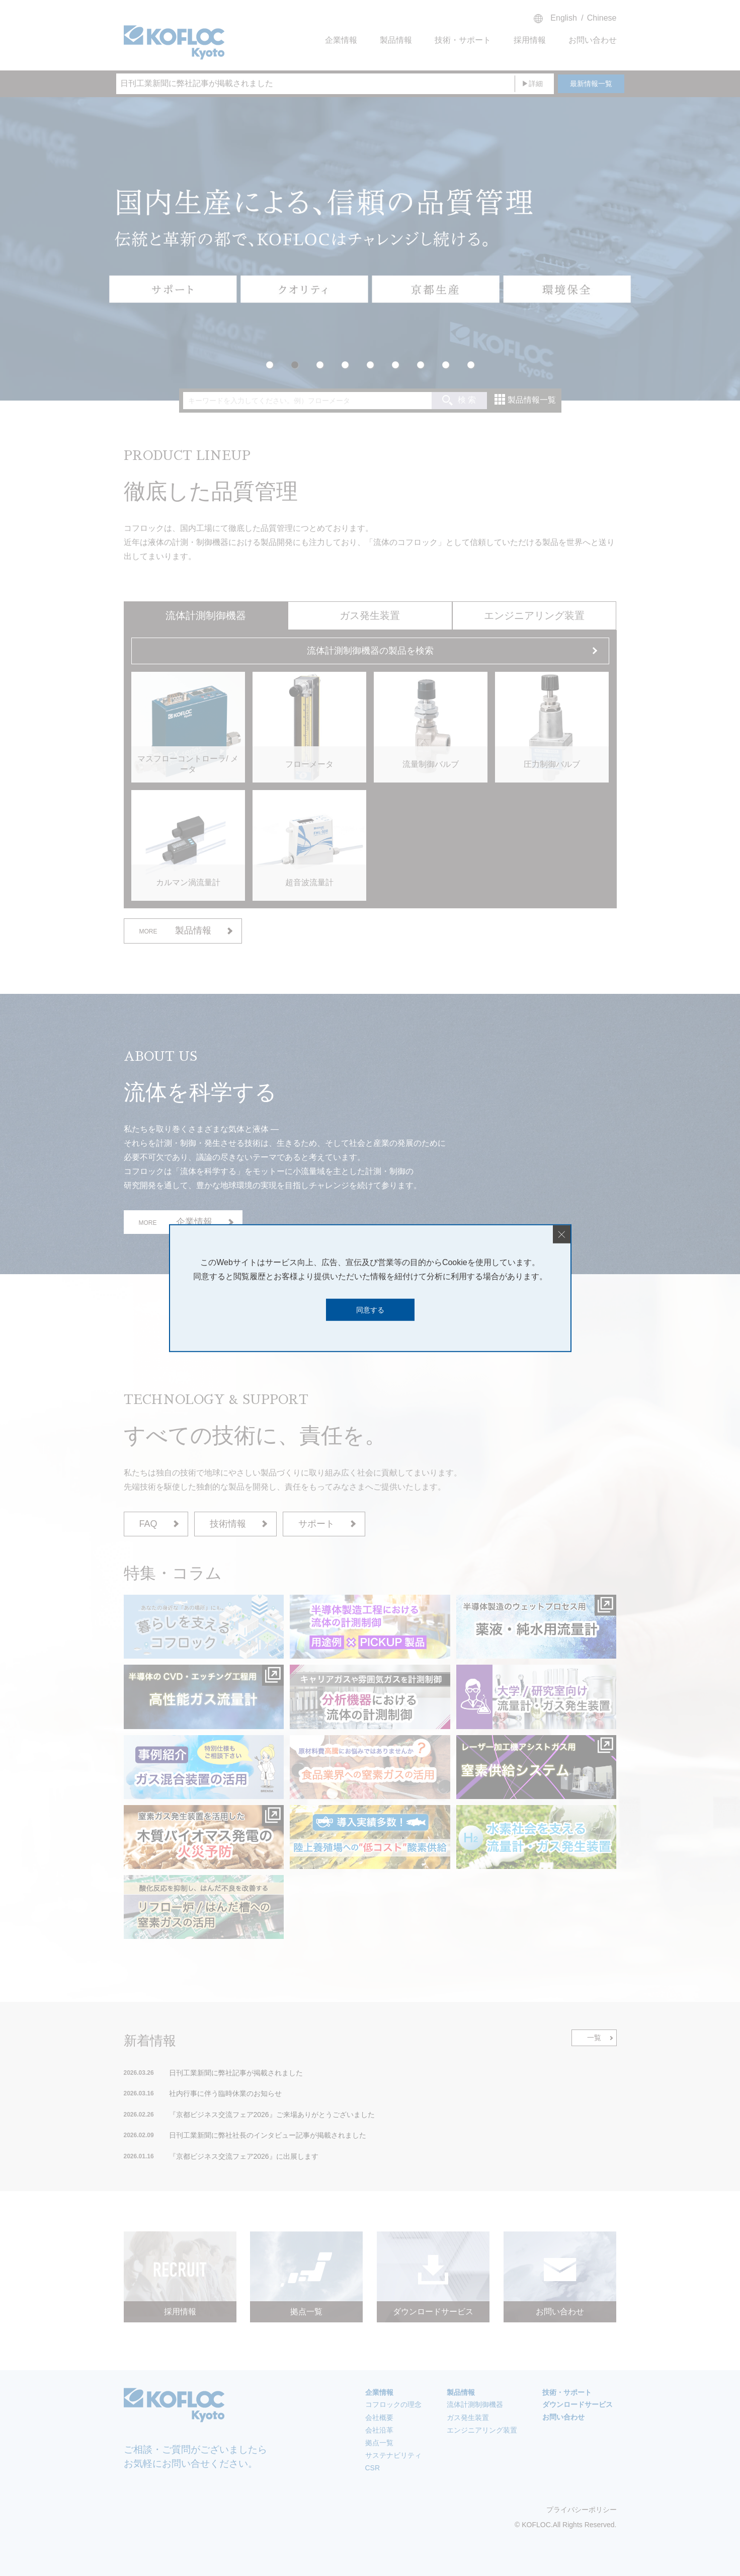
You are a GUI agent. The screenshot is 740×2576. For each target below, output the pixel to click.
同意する (370, 1309)
